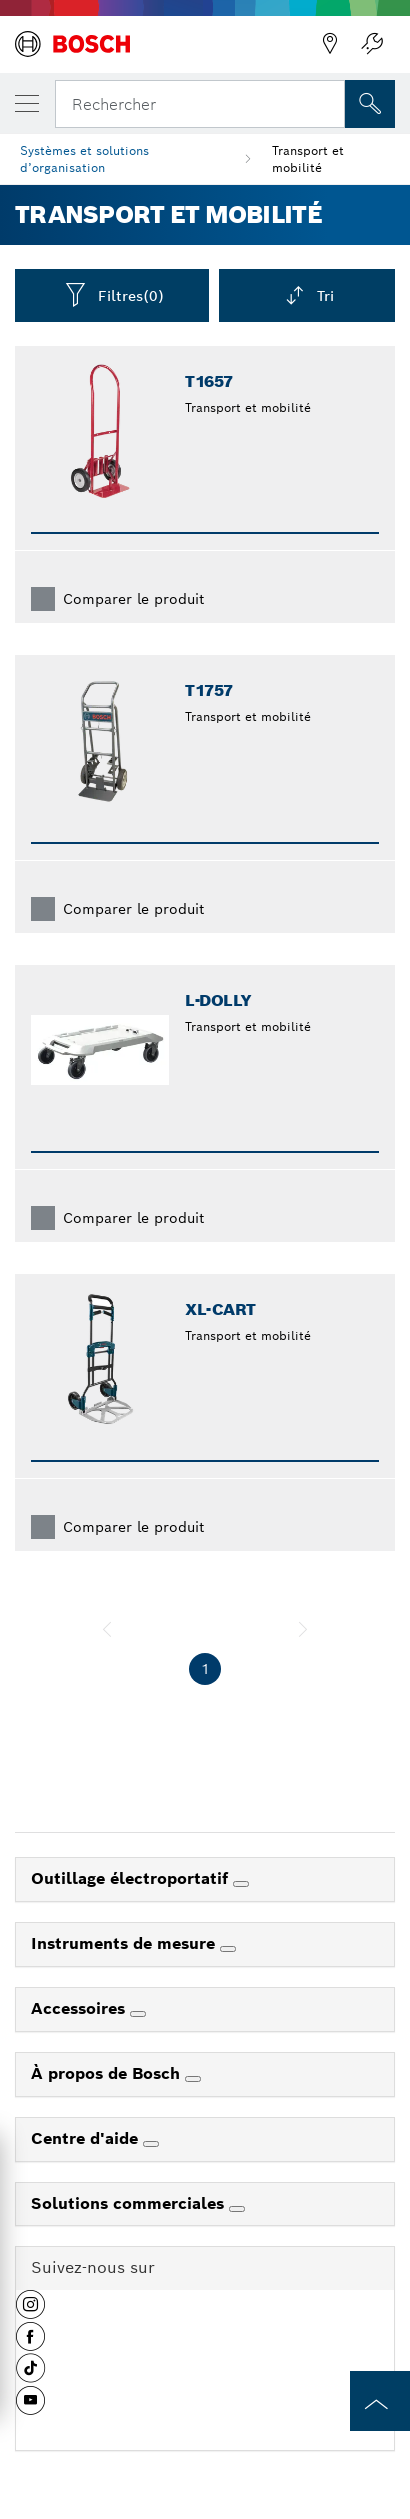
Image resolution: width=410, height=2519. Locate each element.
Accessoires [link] (80, 2008)
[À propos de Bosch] (193, 2079)
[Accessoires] (138, 2014)
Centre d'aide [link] (87, 2138)
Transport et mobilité (308, 159)
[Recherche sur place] (370, 104)
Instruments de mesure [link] (125, 1943)
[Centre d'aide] (151, 2144)
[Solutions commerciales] (237, 2209)
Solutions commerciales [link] (130, 2203)
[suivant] (303, 1629)
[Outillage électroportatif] (241, 1884)
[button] (30, 2312)
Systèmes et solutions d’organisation (84, 159)
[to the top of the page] (380, 2401)
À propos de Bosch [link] (108, 2073)
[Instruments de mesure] (228, 1949)
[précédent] (107, 1629)
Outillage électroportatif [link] (132, 1878)
